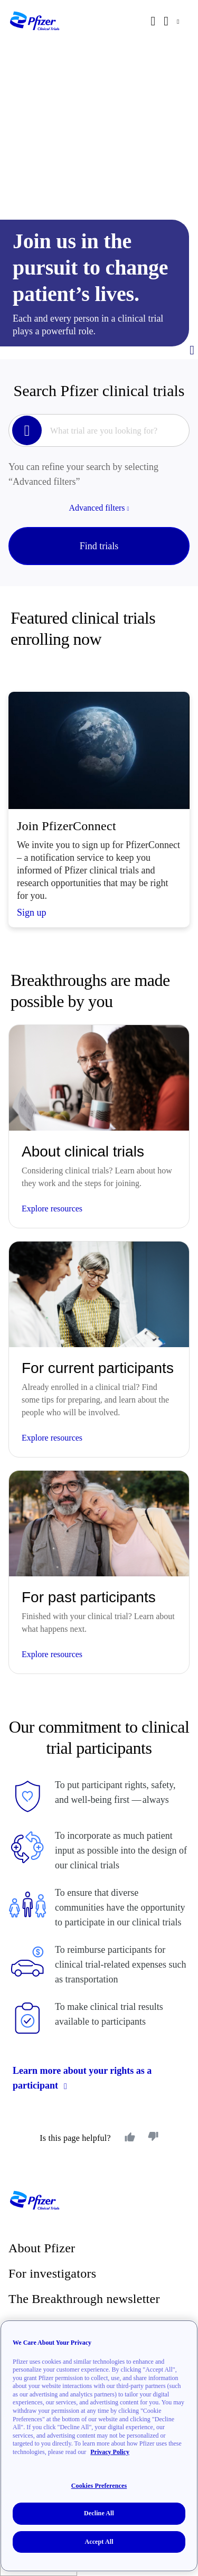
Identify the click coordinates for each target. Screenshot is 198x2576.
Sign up (31, 912)
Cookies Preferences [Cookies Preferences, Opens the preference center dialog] (99, 2494)
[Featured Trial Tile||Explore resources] (99, 1126)
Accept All (98, 2550)
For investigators (52, 2273)
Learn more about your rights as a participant (82, 2078)
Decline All (99, 2522)
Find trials (99, 546)
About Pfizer (41, 2248)
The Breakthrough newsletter (84, 2299)
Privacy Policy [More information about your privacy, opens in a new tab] (109, 2461)
